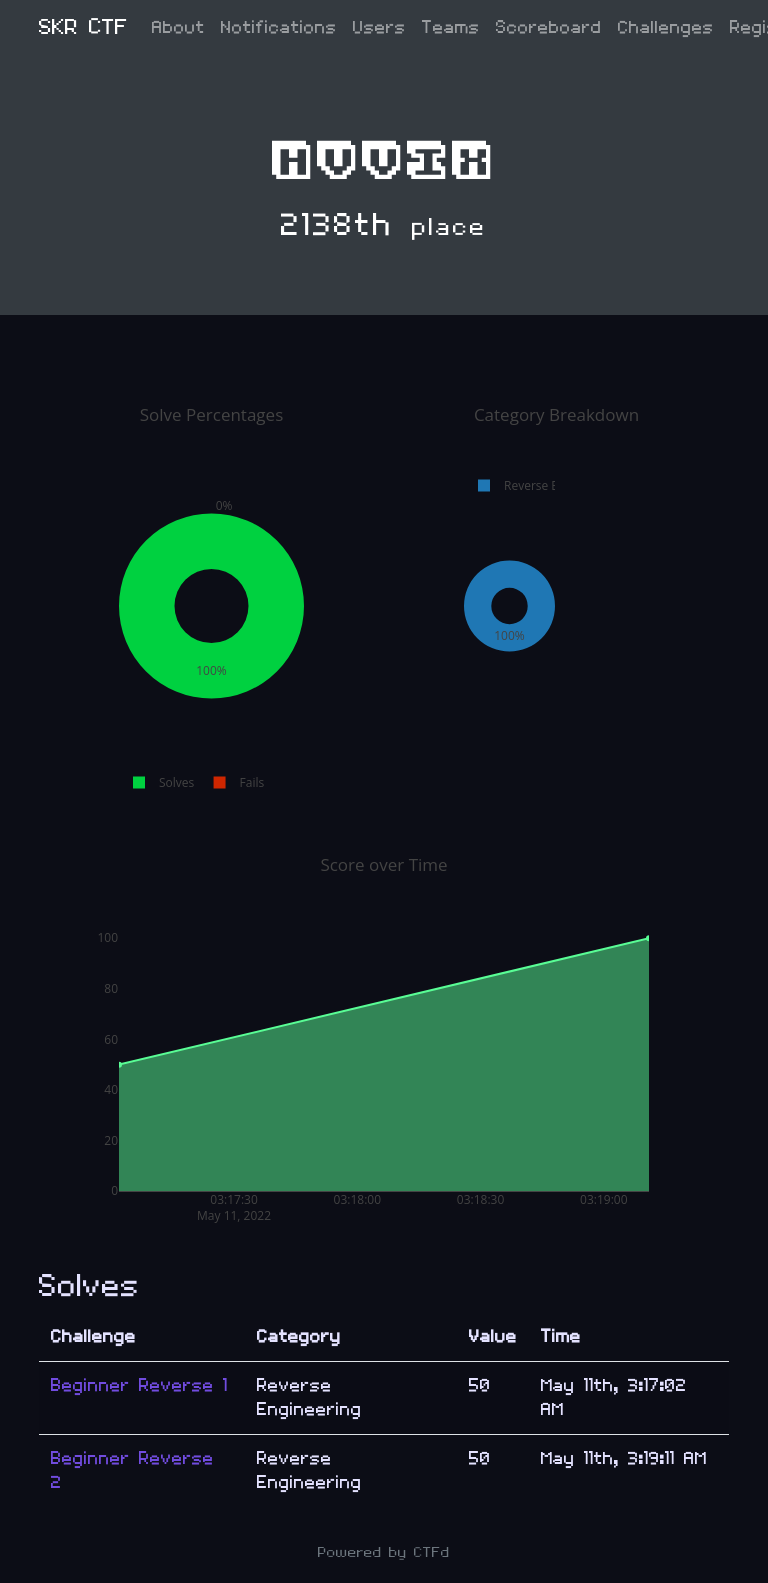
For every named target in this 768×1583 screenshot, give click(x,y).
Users (379, 27)
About (178, 27)
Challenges (666, 27)
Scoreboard (549, 27)
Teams (451, 27)
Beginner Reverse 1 (139, 1385)
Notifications (279, 27)
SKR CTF (83, 27)
